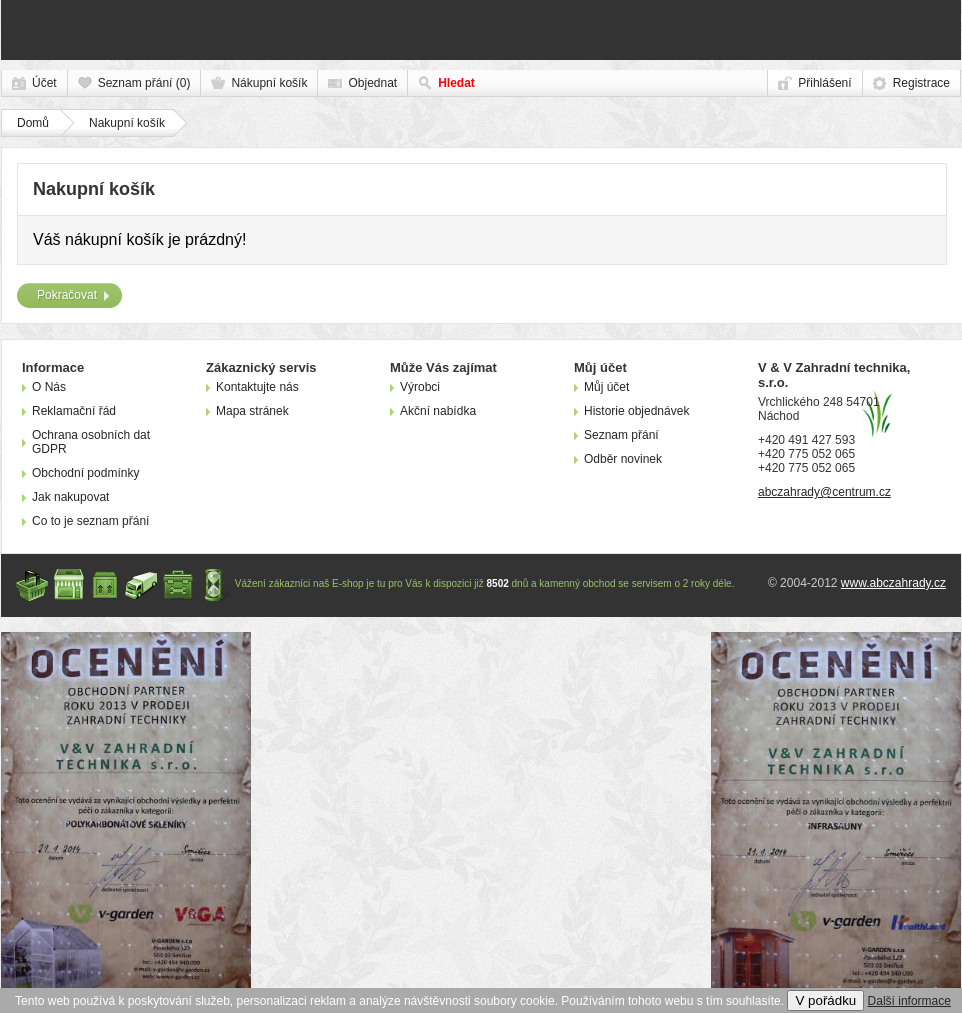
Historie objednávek (636, 411)
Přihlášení (824, 83)
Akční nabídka (438, 411)
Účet (44, 83)
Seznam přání (621, 435)
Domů (33, 123)
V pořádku (825, 1000)
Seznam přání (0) (144, 83)
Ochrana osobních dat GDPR (91, 442)
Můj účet (606, 387)
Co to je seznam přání (90, 521)
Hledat (456, 83)
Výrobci (420, 387)
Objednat (372, 83)
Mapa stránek (252, 411)
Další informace (909, 1001)
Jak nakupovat (70, 497)
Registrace (921, 83)
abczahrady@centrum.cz (824, 492)
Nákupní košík (269, 83)
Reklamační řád (74, 411)
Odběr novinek (623, 459)
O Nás (49, 387)
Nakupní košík (127, 123)
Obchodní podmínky (85, 473)
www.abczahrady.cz (893, 583)
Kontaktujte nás (257, 387)
